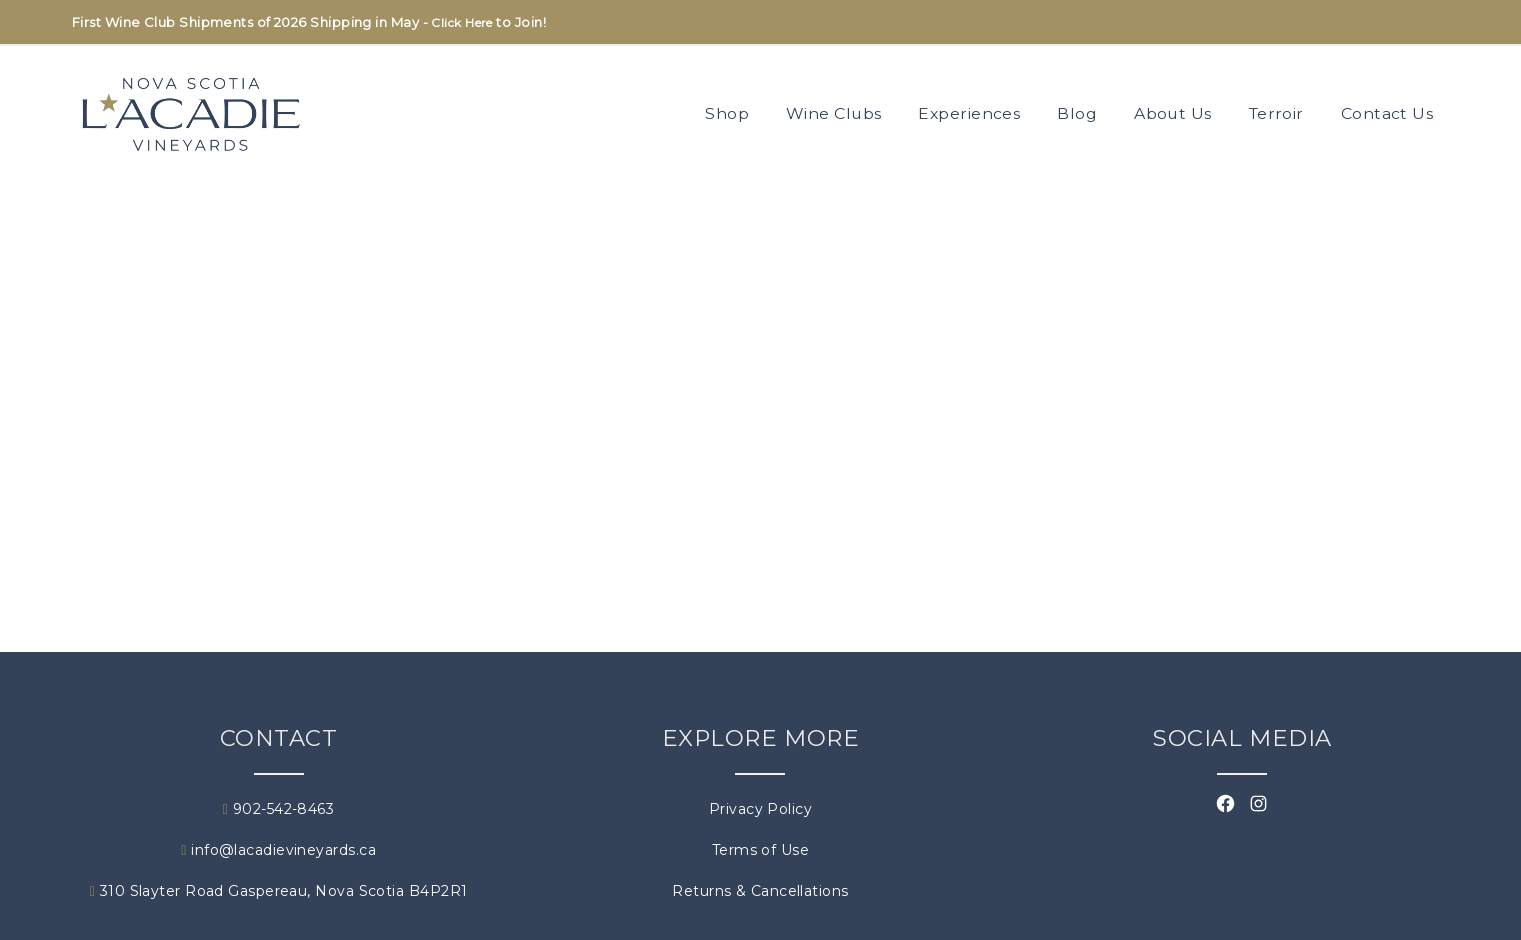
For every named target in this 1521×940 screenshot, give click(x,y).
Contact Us (1387, 113)
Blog (1077, 113)
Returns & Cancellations (760, 891)
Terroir (1276, 113)
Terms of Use (760, 850)
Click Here (462, 22)
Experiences (969, 113)
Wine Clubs (834, 113)
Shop (727, 113)
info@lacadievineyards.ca (278, 850)
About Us (1173, 113)
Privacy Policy (760, 809)
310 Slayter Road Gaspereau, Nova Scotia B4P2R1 (279, 891)
